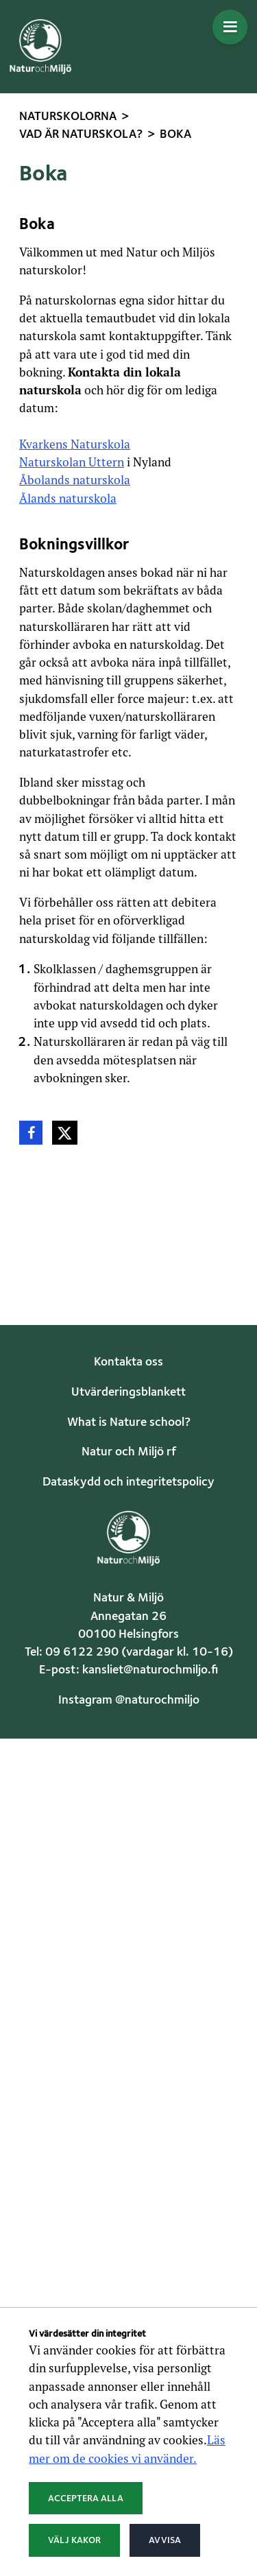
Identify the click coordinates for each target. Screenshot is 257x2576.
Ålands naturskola (68, 498)
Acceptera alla (85, 2498)
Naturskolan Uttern (71, 462)
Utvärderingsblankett (128, 1392)
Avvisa (165, 2540)
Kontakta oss (128, 1362)
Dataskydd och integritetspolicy (128, 1482)
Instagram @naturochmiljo (128, 1700)
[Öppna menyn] (229, 27)
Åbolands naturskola (74, 480)
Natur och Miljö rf (129, 1452)
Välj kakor (74, 2540)
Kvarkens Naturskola (74, 444)
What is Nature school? (129, 1423)
